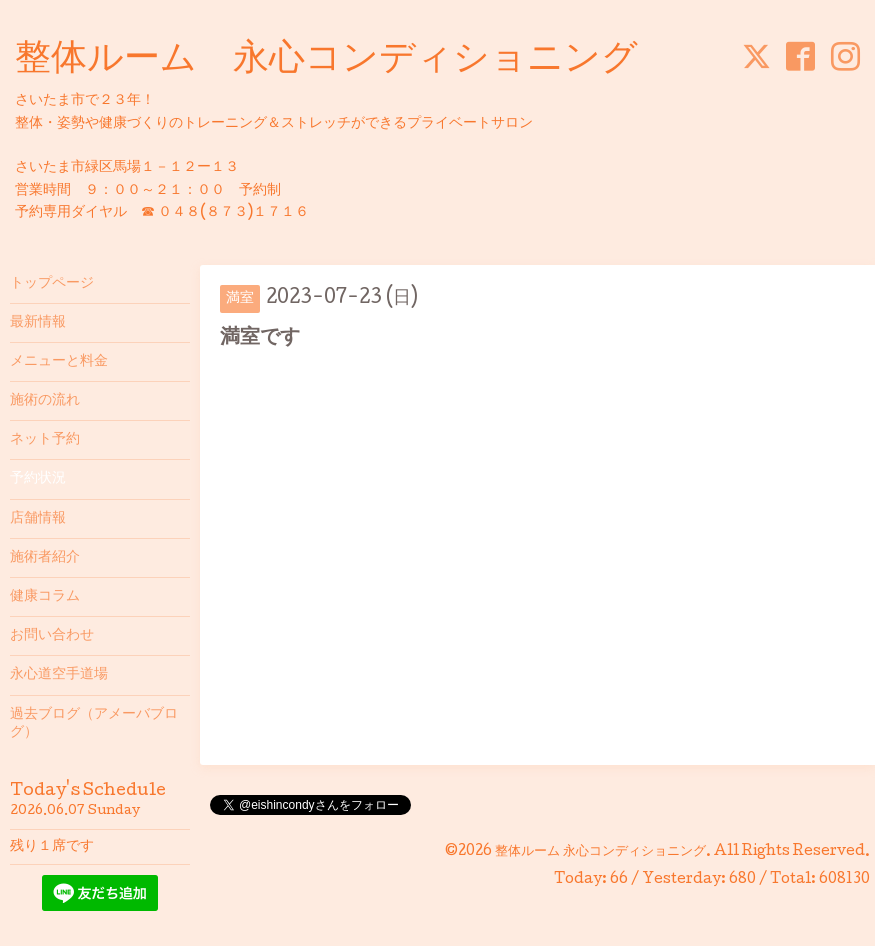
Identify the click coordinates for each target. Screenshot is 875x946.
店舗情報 (38, 519)
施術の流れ (45, 401)
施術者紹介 (45, 558)
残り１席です (52, 847)
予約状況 (38, 479)
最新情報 (38, 323)
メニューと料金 (59, 362)
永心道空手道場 (59, 675)
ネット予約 (45, 440)
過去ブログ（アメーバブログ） (94, 724)
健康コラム (45, 597)
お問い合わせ (52, 636)
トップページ (52, 284)
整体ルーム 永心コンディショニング (326, 61)
